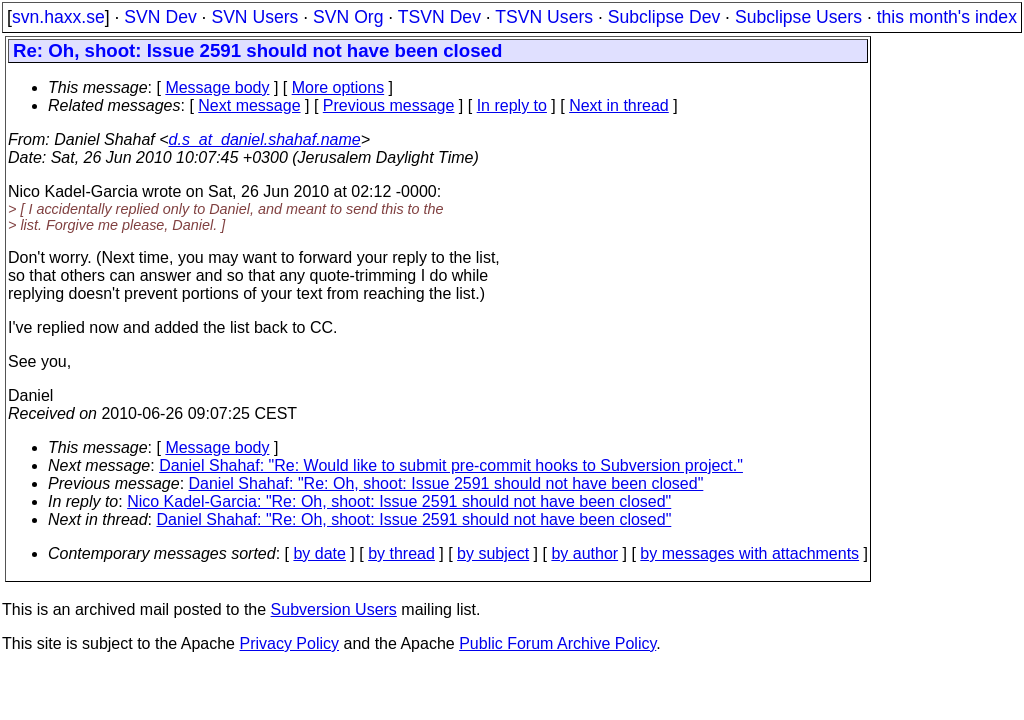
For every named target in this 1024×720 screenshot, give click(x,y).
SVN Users (254, 17)
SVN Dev (160, 17)
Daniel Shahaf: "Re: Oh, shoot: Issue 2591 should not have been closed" (446, 483)
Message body (217, 87)
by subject (493, 553)
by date (319, 553)
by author (584, 553)
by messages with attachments (749, 553)
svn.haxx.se (58, 17)
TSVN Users (544, 17)
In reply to (512, 105)
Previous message (389, 105)
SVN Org (348, 17)
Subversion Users (334, 609)
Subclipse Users (798, 17)
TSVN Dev (439, 17)
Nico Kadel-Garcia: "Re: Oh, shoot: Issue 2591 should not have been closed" (399, 501)
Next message (249, 105)
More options (338, 87)
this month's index (947, 17)
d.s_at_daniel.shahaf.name (265, 139)
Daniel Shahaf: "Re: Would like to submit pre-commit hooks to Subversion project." (451, 465)
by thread (401, 553)
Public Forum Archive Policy (557, 643)
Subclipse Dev (664, 17)
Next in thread (619, 105)
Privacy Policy (289, 643)
